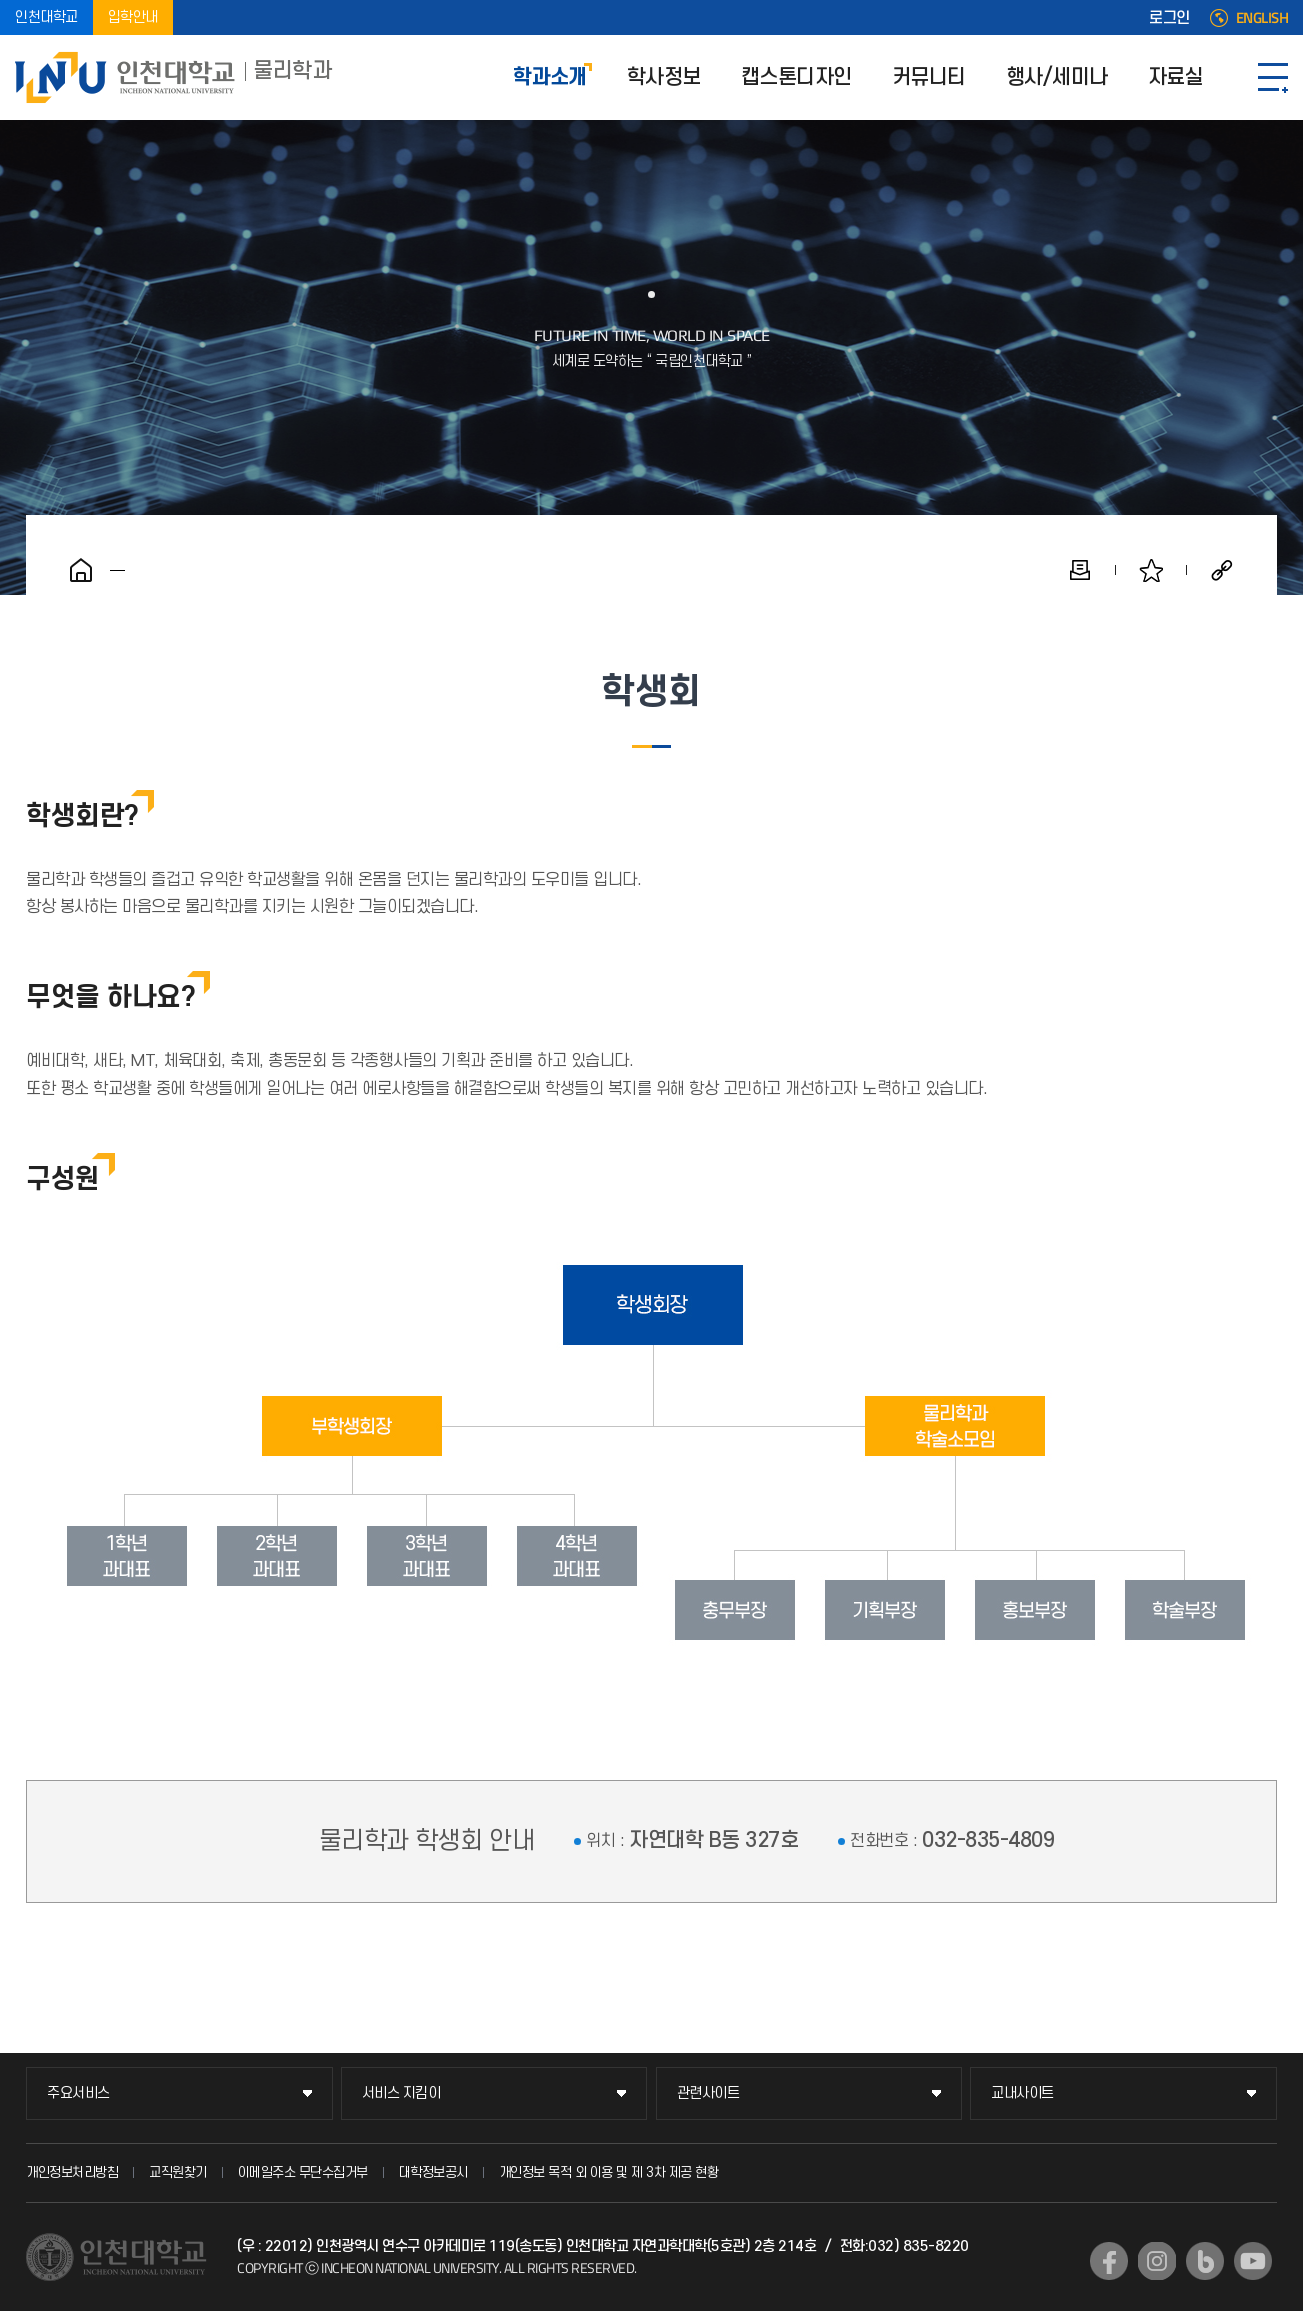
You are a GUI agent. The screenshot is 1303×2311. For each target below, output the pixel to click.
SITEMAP (1273, 77)
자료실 (1176, 77)
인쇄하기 (1080, 570)
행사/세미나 (1057, 77)
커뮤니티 (929, 77)
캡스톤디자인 (796, 77)
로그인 (1169, 18)
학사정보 (664, 77)
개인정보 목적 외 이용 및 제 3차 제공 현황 (609, 2172)
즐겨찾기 (1151, 570)
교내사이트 (1022, 2093)
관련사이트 (708, 2093)
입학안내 (133, 17)
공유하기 (1222, 570)
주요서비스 (78, 2093)
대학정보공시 (433, 2172)
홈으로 (81, 570)
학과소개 (550, 77)
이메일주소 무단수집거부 (303, 2172)
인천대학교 (46, 17)
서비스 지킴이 (401, 2093)
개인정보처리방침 (72, 2172)
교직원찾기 (178, 2172)
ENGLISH (1262, 18)
